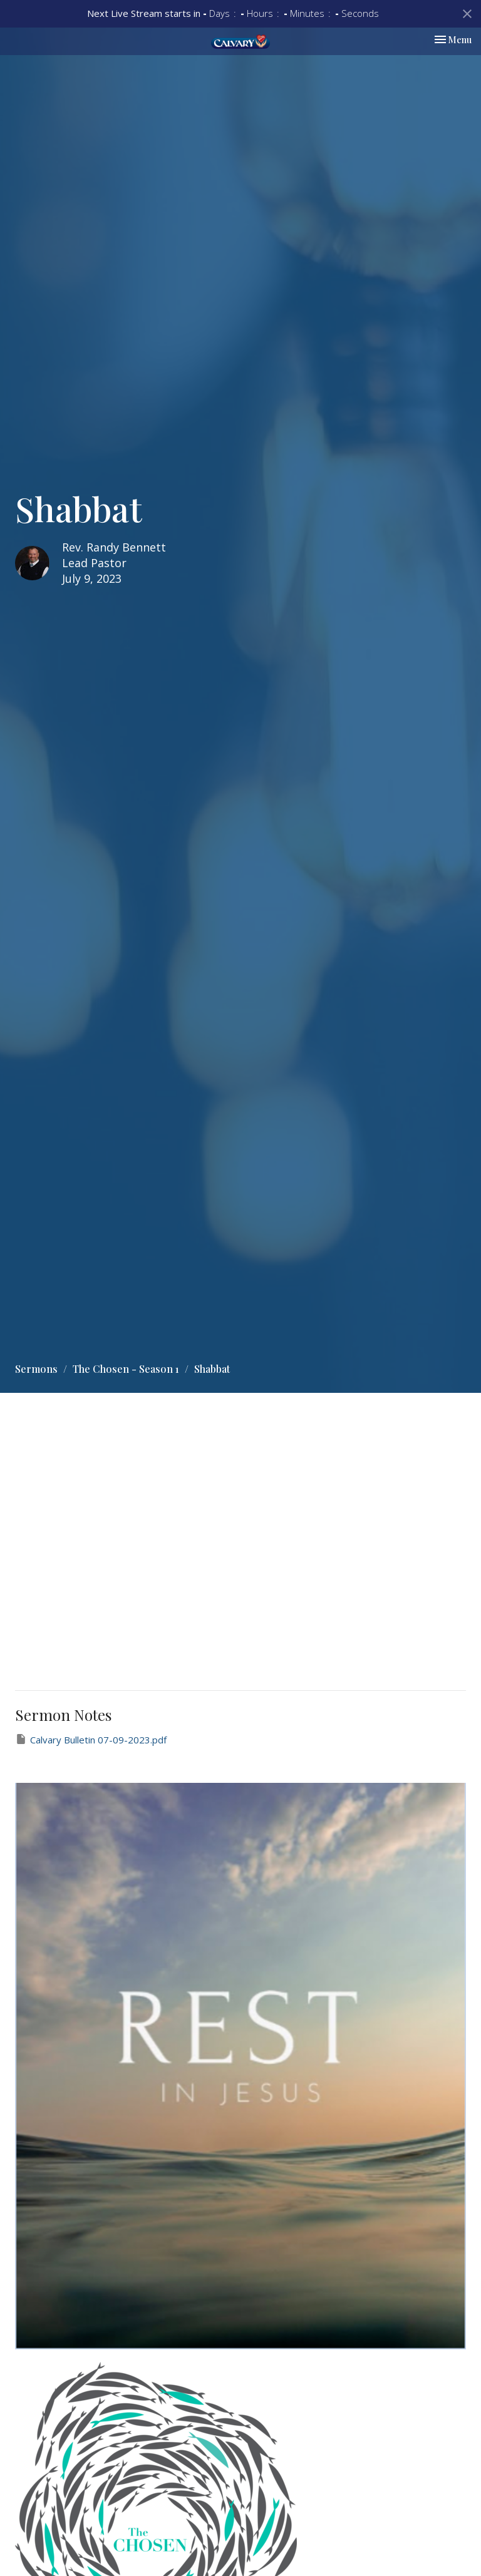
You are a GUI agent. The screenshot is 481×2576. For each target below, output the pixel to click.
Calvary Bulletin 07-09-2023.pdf (91, 1739)
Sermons (36, 1368)
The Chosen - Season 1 (126, 1368)
